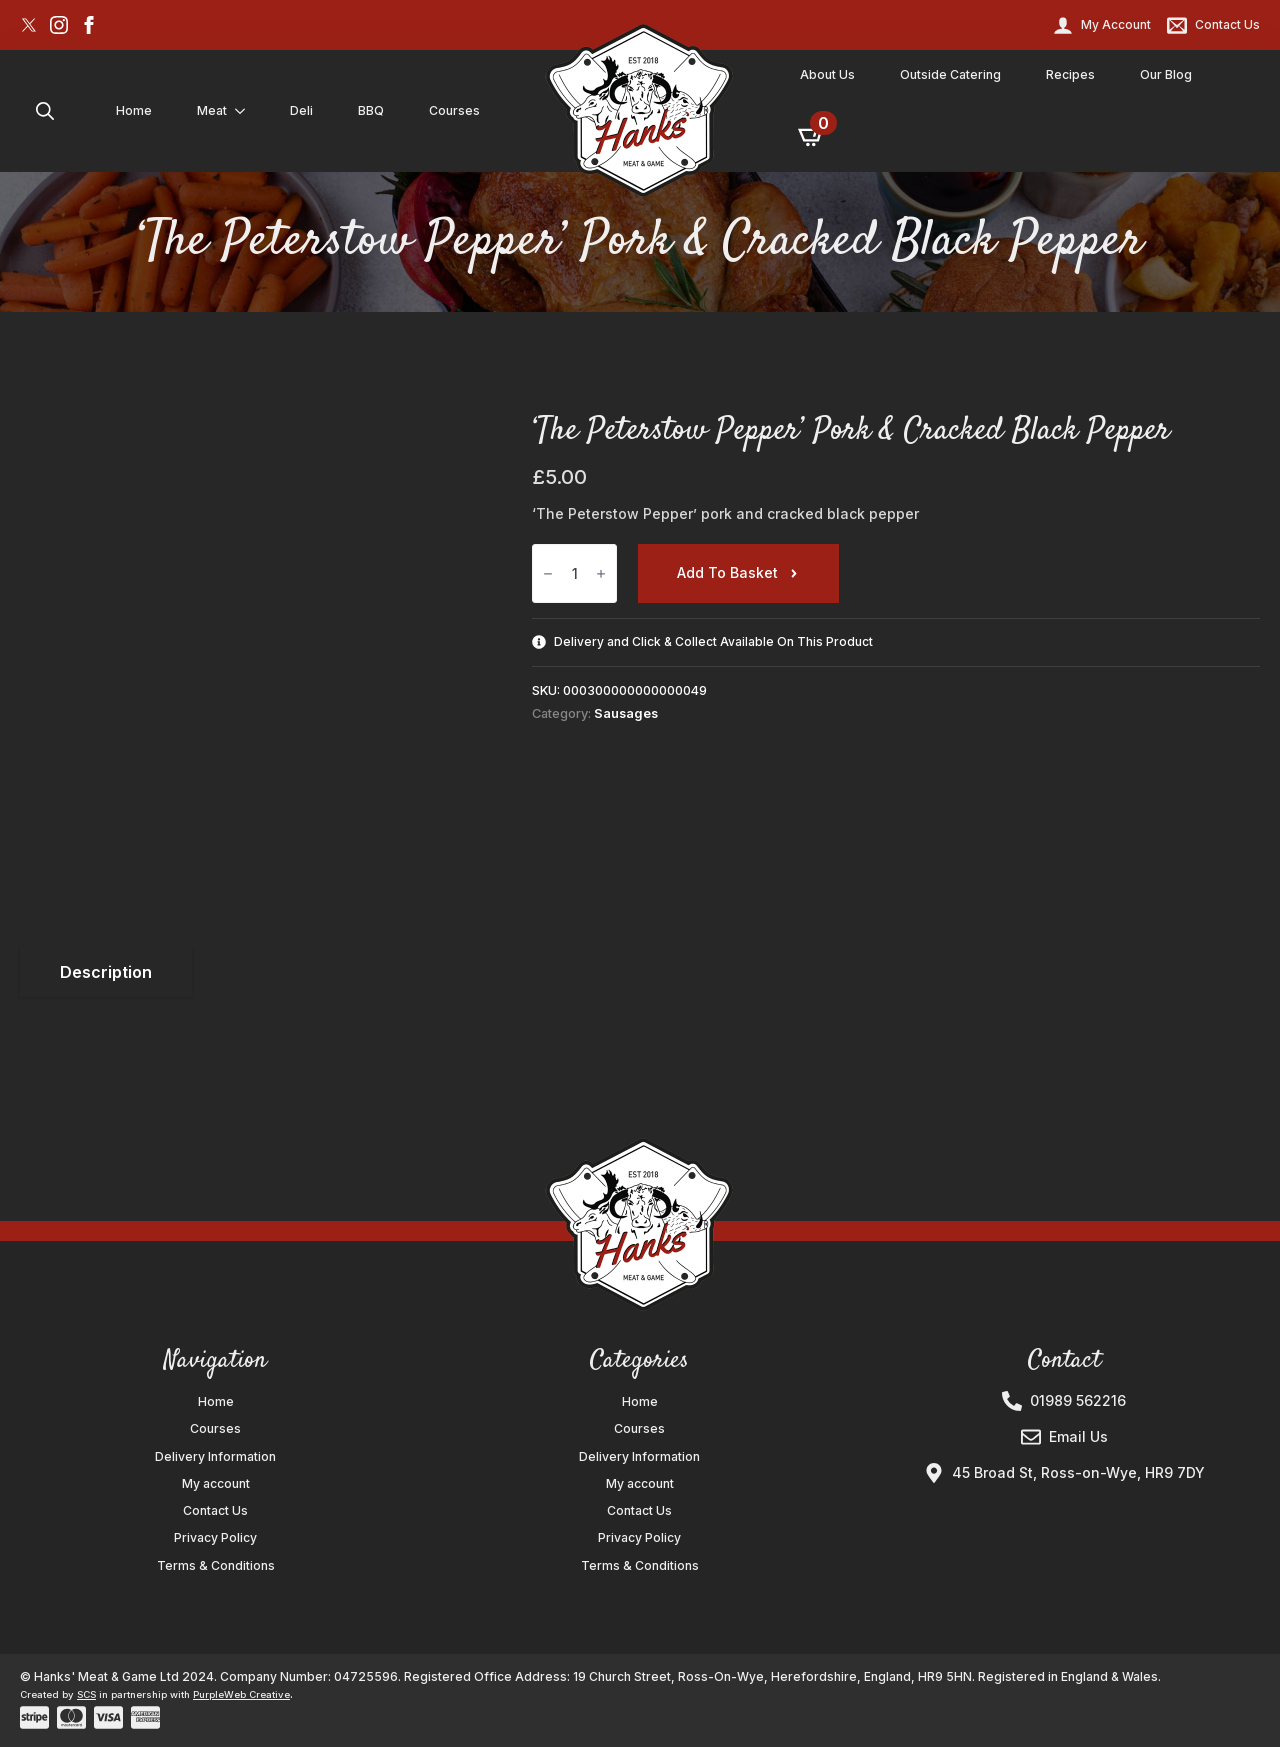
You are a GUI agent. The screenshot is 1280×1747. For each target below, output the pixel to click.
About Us (827, 74)
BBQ (371, 110)
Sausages (626, 713)
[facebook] (89, 25)
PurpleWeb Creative (241, 1694)
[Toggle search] (45, 111)
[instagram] (59, 25)
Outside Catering (950, 74)
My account (216, 1484)
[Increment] (601, 573)
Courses (454, 110)
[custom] (29, 25)
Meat (212, 110)
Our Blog (1166, 74)
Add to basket (727, 572)
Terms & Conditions (216, 1566)
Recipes (1070, 74)
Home (134, 110)
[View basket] (812, 136)
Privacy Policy (215, 1538)
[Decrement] (548, 573)
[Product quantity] (574, 573)
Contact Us (215, 1511)
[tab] (106, 972)
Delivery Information (215, 1457)
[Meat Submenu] (243, 111)
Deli (301, 110)
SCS (86, 1694)
